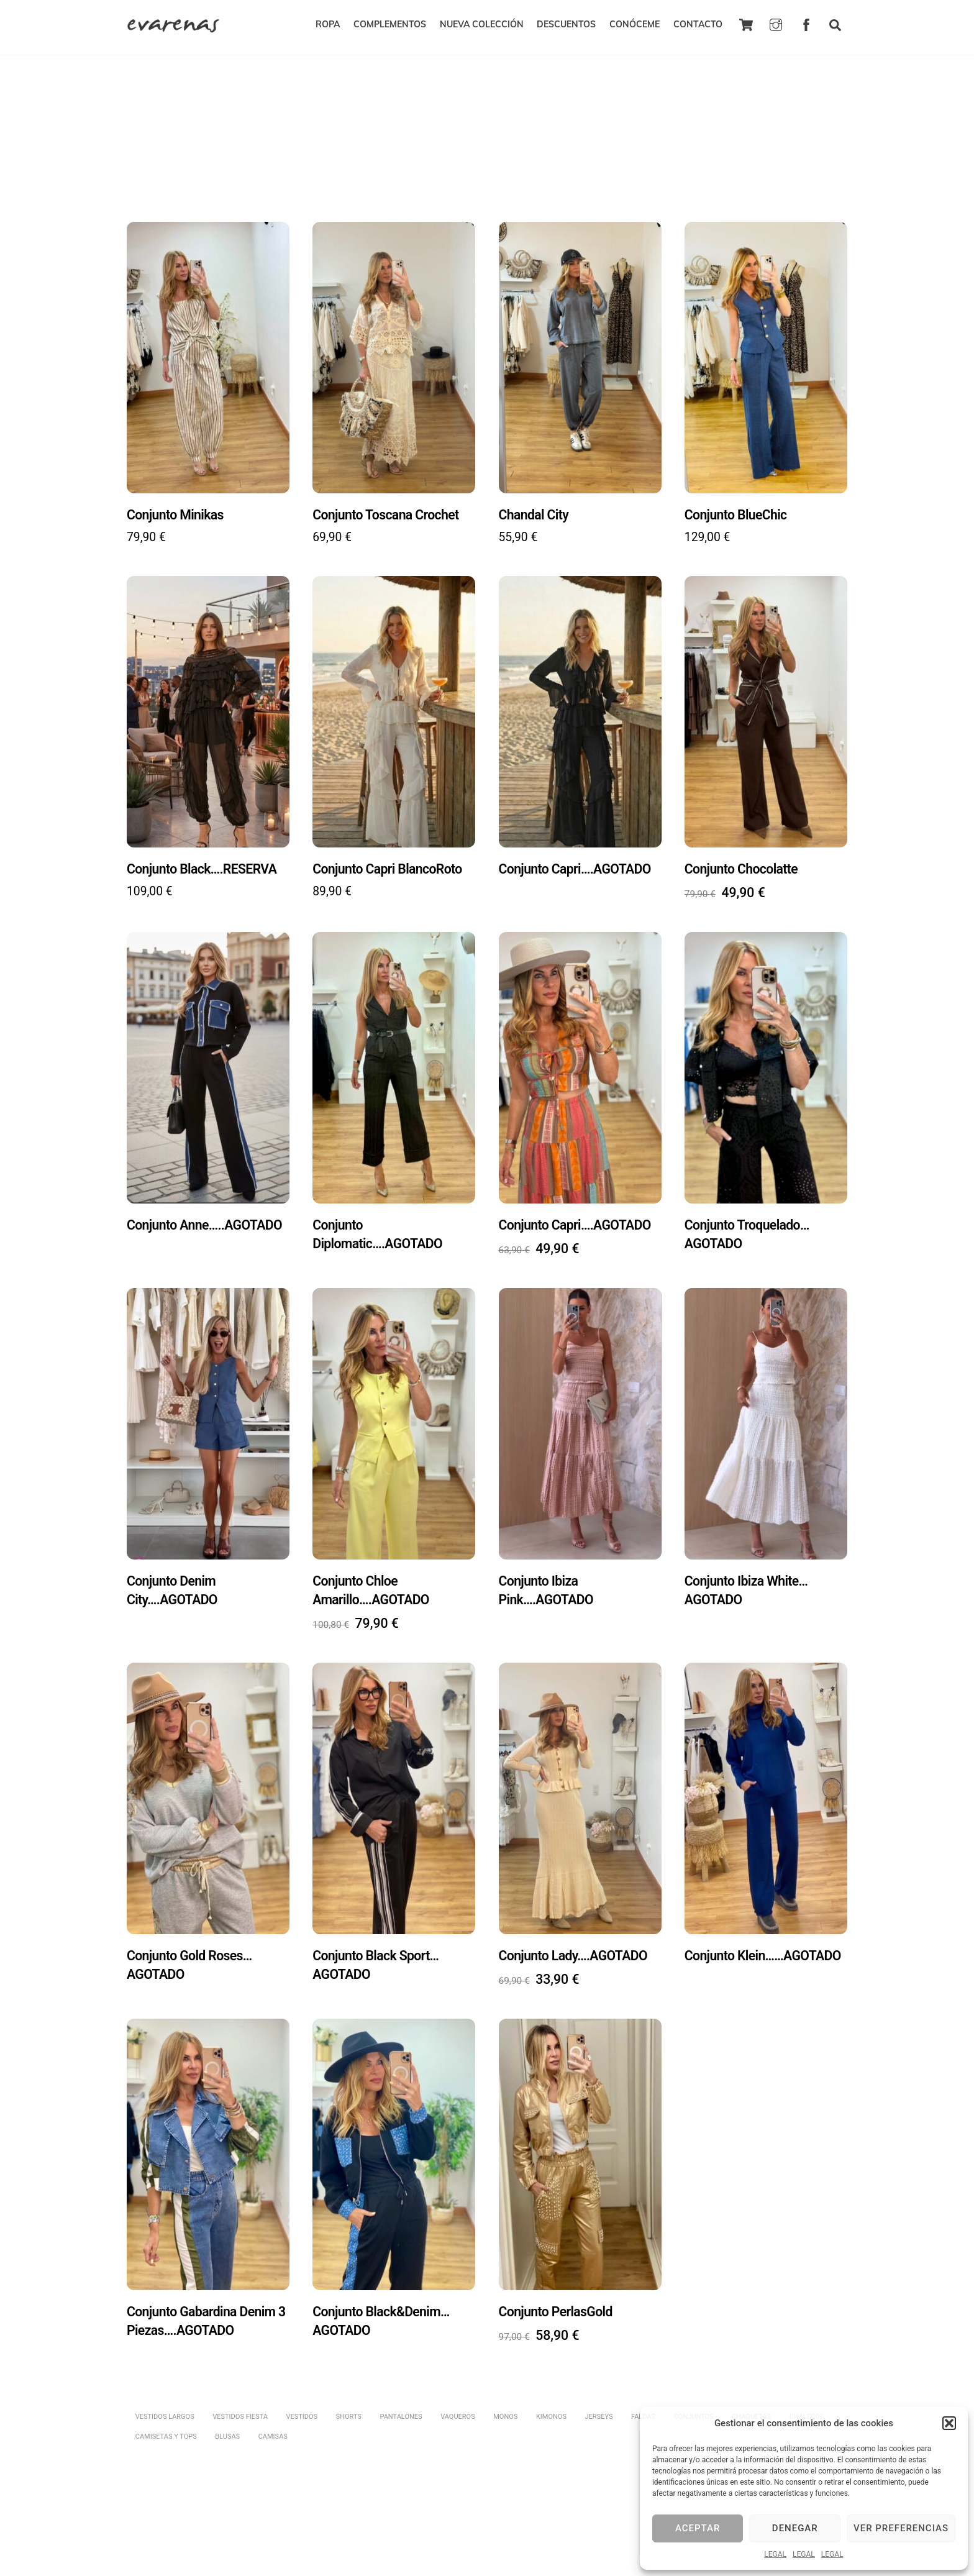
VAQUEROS (458, 2425)
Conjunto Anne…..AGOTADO (206, 1223)
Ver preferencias (901, 2528)
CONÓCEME (634, 24)
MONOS (506, 2425)
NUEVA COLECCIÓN (482, 24)
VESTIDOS (302, 2425)
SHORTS (349, 2425)
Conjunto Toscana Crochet (387, 509)
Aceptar (697, 2528)
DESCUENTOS (566, 24)
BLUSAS (227, 2445)
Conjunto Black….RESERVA (204, 865)
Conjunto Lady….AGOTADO (575, 1958)
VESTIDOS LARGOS (164, 2425)
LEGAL (775, 2554)
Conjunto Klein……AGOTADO (765, 1958)
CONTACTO (697, 24)
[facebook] (806, 24)
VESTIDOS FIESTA (240, 2425)
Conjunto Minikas (176, 509)
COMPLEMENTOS (389, 24)
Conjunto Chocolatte (743, 865)
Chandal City (535, 509)
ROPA (328, 24)
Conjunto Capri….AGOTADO (577, 865)
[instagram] (775, 24)
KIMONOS (552, 2425)
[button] (949, 2423)
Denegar (795, 2528)
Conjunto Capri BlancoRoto (389, 865)
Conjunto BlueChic (737, 509)
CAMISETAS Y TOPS (166, 2445)
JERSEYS (600, 2425)
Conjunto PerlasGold (557, 2316)
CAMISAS (273, 2445)
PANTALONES (401, 2425)
